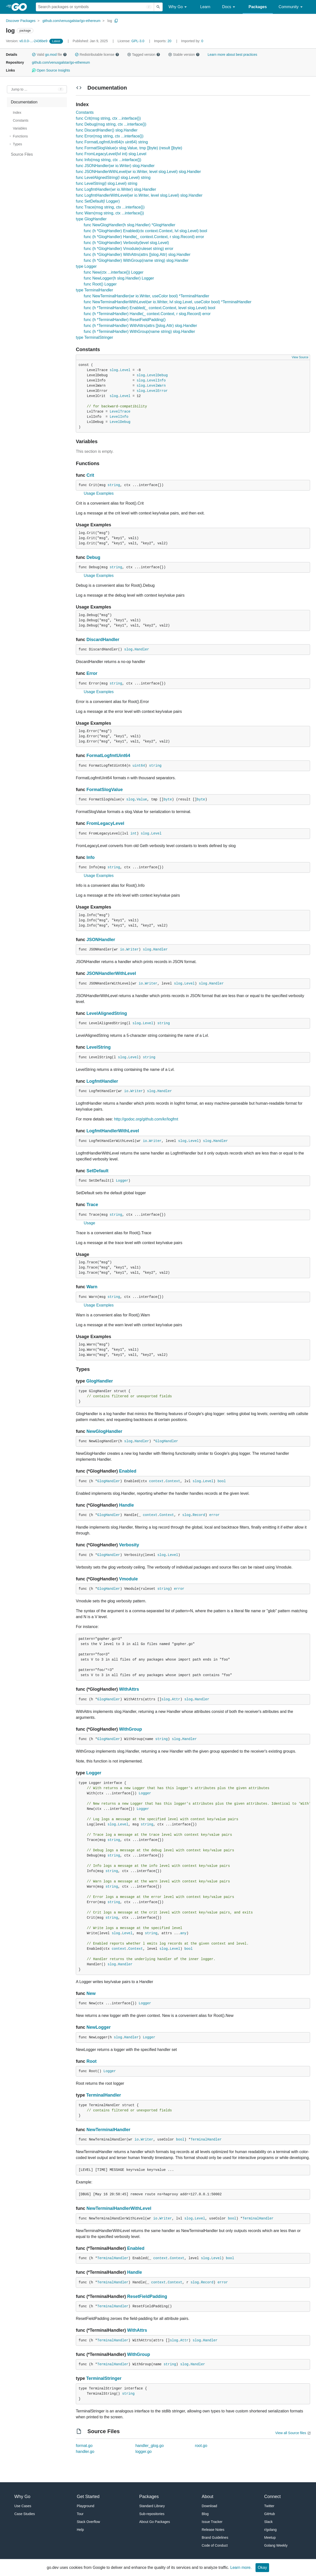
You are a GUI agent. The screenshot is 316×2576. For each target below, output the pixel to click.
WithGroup (130, 1729)
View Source (300, 357)
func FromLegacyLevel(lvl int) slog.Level (111, 154)
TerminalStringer (103, 2378)
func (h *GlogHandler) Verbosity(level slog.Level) (126, 243)
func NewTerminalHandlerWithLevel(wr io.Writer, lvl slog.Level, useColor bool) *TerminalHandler (167, 302)
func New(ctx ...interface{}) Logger (113, 272)
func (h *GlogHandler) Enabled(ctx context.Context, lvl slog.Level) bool (145, 231)
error (214, 1515)
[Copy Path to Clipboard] (116, 21)
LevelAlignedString (106, 1013)
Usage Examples (99, 493)
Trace (92, 1204)
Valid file (49, 55)
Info (90, 857)
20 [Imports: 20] (163, 41)
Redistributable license (97, 55)
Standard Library (152, 2506)
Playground (85, 2506)
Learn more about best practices (232, 55)
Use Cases (22, 2506)
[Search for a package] (95, 6)
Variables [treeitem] (20, 128)
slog (114, 370)
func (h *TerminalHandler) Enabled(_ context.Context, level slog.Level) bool (149, 308)
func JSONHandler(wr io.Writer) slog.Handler (115, 166)
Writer (132, 949)
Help (80, 2530)
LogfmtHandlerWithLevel (112, 1130)
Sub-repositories (151, 2514)
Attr (176, 1699)
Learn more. (241, 2567)
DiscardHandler (102, 639)
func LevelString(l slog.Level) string (106, 183)
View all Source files (290, 2433)
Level (125, 370)
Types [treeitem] (17, 144)
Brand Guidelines (215, 2537)
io (122, 949)
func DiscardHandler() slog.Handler (107, 130)
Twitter (269, 2506)
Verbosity (129, 1544)
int (133, 833)
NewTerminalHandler (108, 2129)
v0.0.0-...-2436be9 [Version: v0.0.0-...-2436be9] (27, 41)
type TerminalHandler (94, 290)
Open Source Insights (51, 70)
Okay (262, 2567)
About (207, 2496)
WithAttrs (129, 1689)
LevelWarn (156, 386)
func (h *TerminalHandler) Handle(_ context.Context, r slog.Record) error (147, 314)
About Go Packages (154, 2522)
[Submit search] (158, 6)
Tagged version (143, 55)
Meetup (270, 2537)
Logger (122, 1181)
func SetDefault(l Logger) (98, 201)
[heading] (21, 7)
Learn (205, 7)
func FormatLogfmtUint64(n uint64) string (112, 142)
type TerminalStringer (94, 337)
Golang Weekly (276, 2545)
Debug (93, 557)
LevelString (98, 1047)
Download (209, 2506)
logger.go (143, 2451)
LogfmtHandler (102, 1081)
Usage (89, 1223)
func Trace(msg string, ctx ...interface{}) (110, 207)
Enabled (127, 1471)
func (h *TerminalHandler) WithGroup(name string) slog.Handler (139, 331)
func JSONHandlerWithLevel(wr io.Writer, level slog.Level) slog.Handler (138, 172)
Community (291, 7)
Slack (268, 2522)
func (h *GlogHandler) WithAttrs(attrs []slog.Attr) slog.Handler (137, 254)
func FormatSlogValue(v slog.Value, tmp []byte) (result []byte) (129, 148)
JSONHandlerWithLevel (111, 973)
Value (142, 799)
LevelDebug (157, 375)
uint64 (139, 766)
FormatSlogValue (104, 789)
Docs (229, 7)
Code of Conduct (215, 2545)
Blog (205, 2514)
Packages (258, 7)
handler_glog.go (149, 2445)
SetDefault (97, 1170)
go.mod (51, 55)
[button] (34, 55)
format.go (84, 2445)
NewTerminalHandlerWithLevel (118, 2208)
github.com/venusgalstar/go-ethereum (71, 21)
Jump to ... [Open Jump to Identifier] (19, 89)
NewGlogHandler (104, 1431)
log (109, 21)
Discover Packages (21, 21)
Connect (272, 2496)
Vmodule (128, 1578)
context (156, 1481)
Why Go (178, 7)
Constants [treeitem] (20, 120)
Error (91, 673)
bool (221, 1481)
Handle (126, 1505)
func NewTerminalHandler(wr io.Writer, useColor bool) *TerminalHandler (146, 296)
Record (199, 1515)
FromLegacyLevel (105, 823)
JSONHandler (100, 939)
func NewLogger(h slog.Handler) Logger (119, 278)
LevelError (157, 391)
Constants (85, 112)
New (91, 1993)
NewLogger (98, 2027)
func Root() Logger (100, 284)
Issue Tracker (212, 2522)
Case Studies (24, 2514)
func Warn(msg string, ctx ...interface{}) (110, 213)
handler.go (85, 2451)
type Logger (86, 266)
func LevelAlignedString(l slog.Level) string (113, 177)
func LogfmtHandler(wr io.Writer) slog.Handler (116, 189)
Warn (91, 1286)
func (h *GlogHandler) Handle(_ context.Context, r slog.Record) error (144, 237)
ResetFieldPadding (147, 2296)
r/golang (270, 2530)
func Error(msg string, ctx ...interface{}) (109, 136)
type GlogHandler (91, 219)
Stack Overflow (88, 2522)
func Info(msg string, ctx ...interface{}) (108, 160)
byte (168, 799)
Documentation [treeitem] (24, 102)
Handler (142, 649)
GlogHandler (99, 1381)
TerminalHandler (103, 2095)
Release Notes (213, 2530)
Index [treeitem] (17, 112)
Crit (90, 475)
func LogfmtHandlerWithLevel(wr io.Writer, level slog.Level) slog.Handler (139, 195)
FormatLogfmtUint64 (108, 755)
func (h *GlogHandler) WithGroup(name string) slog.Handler (136, 260)
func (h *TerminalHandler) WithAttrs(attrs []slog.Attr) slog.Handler (140, 325)
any (183, 1933)
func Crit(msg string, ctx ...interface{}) (108, 118)
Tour (80, 2514)
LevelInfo (156, 380)
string (114, 485)
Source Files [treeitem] (22, 154)
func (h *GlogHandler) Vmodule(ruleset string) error (128, 248)
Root (91, 2061)
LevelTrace (120, 412)
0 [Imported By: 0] (192, 41)
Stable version (184, 55)
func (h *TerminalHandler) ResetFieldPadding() (125, 320)
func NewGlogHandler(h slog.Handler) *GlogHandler (129, 225)
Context (173, 1481)
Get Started (88, 2496)
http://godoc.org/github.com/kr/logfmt (146, 1119)
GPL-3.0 (137, 41)
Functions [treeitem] (20, 136)
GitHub (269, 2514)
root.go (201, 2445)
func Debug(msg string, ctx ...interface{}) (111, 124)
